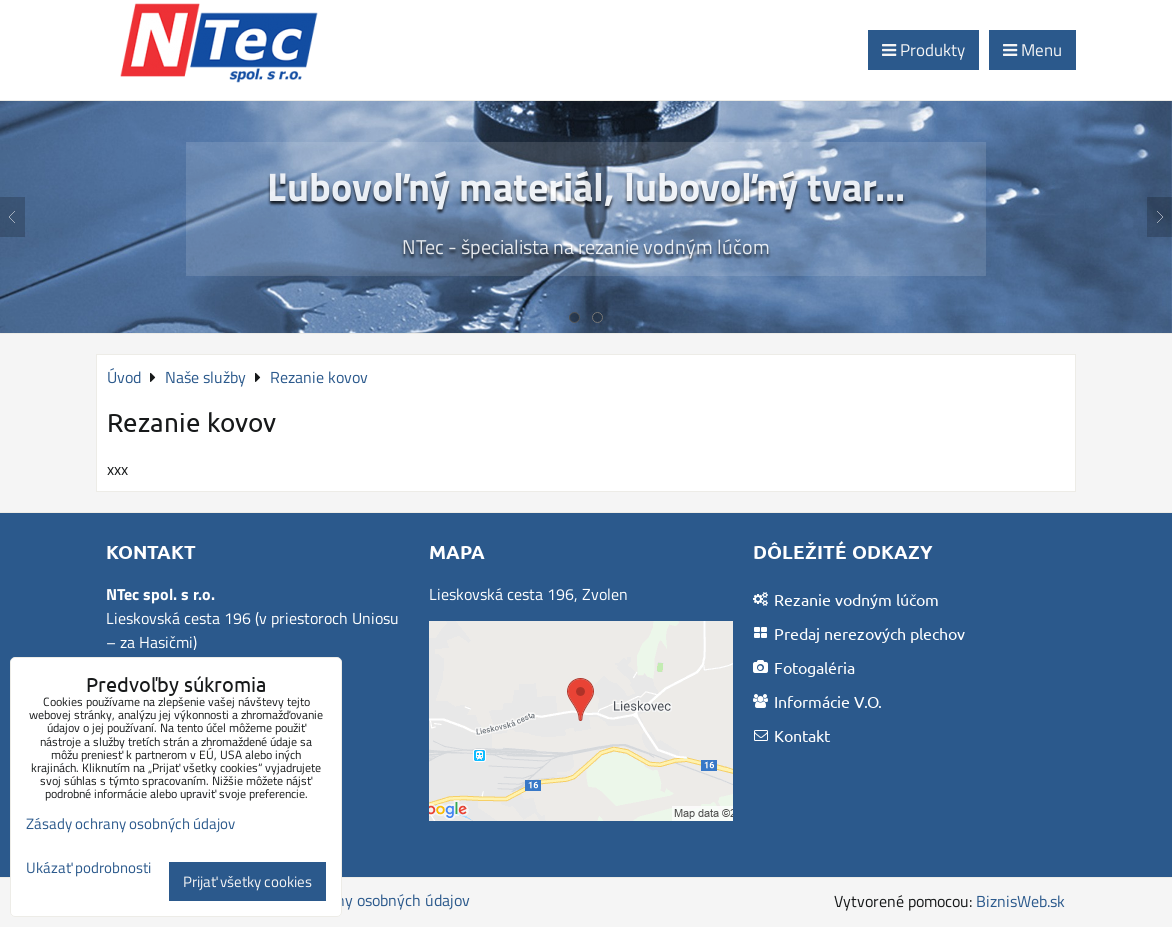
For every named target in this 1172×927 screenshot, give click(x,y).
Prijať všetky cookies (247, 881)
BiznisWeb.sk (1020, 901)
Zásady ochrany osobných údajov (358, 900)
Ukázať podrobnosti (88, 868)
